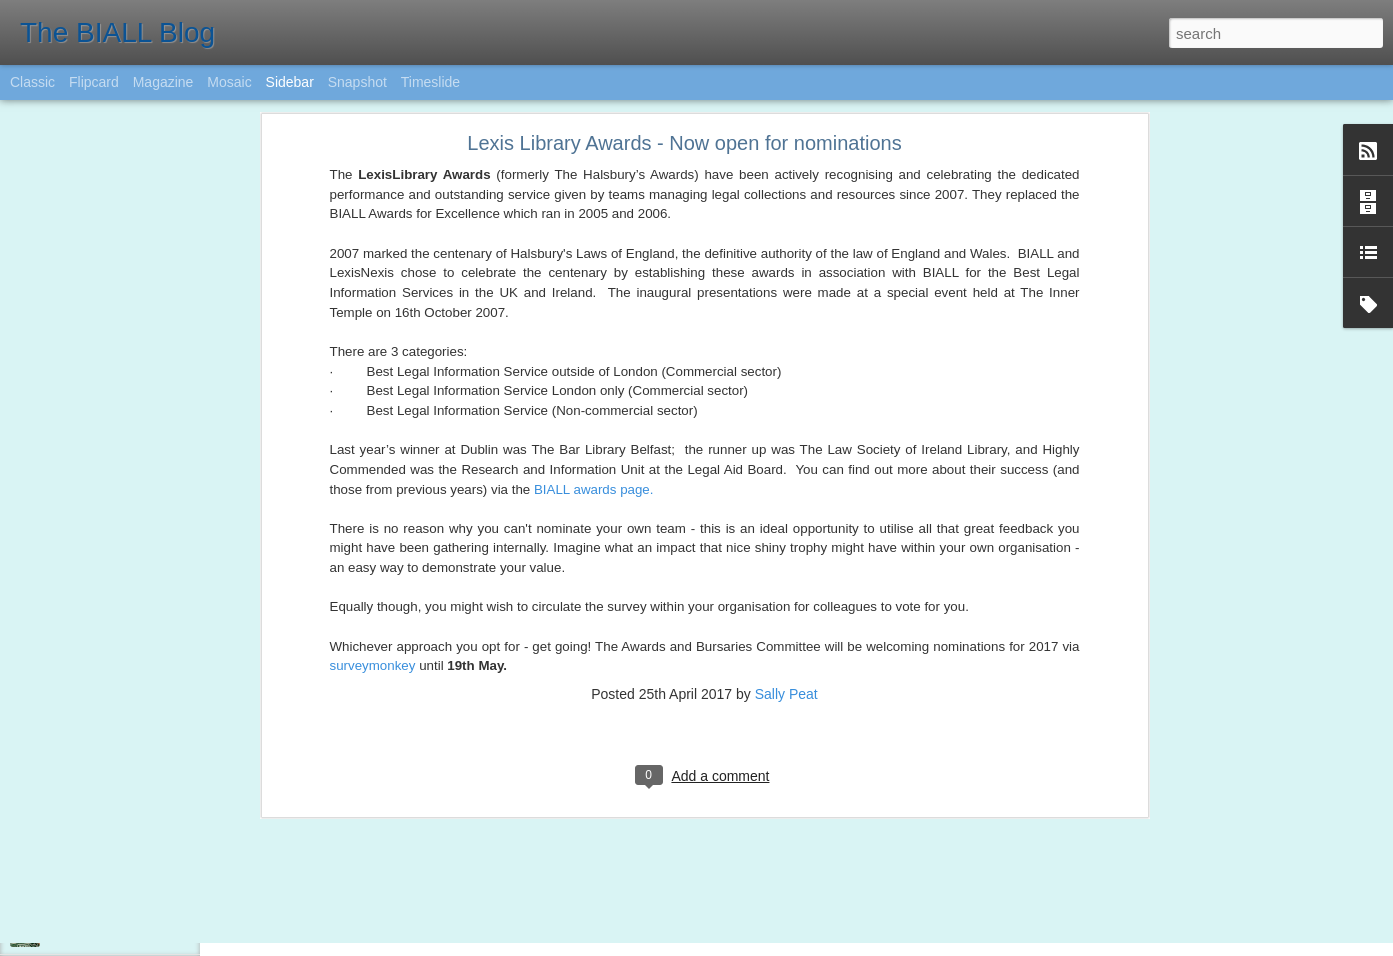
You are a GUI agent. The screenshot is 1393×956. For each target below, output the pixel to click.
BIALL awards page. (594, 185)
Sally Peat (786, 390)
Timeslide (430, 82)
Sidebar (290, 82)
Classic (32, 82)
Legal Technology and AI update (134, 887)
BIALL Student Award (105, 932)
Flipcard (94, 82)
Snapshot (357, 82)
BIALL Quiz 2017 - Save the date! (138, 842)
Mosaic (229, 82)
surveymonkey (373, 361)
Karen (693, 815)
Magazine (163, 82)
